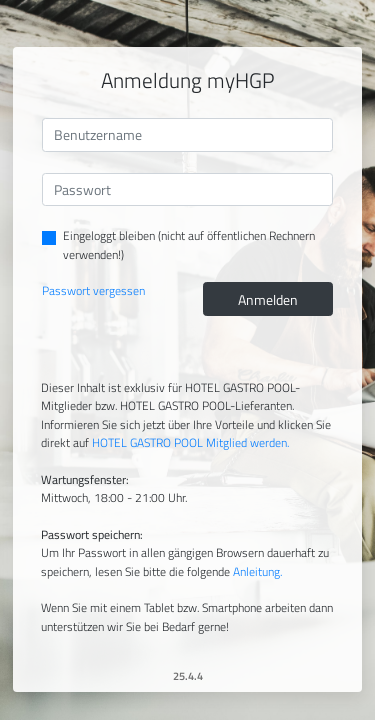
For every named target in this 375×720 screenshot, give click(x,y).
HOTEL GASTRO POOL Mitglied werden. (190, 442)
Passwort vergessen (93, 290)
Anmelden (268, 299)
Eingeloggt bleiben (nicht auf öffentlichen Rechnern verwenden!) (189, 245)
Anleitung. (257, 571)
